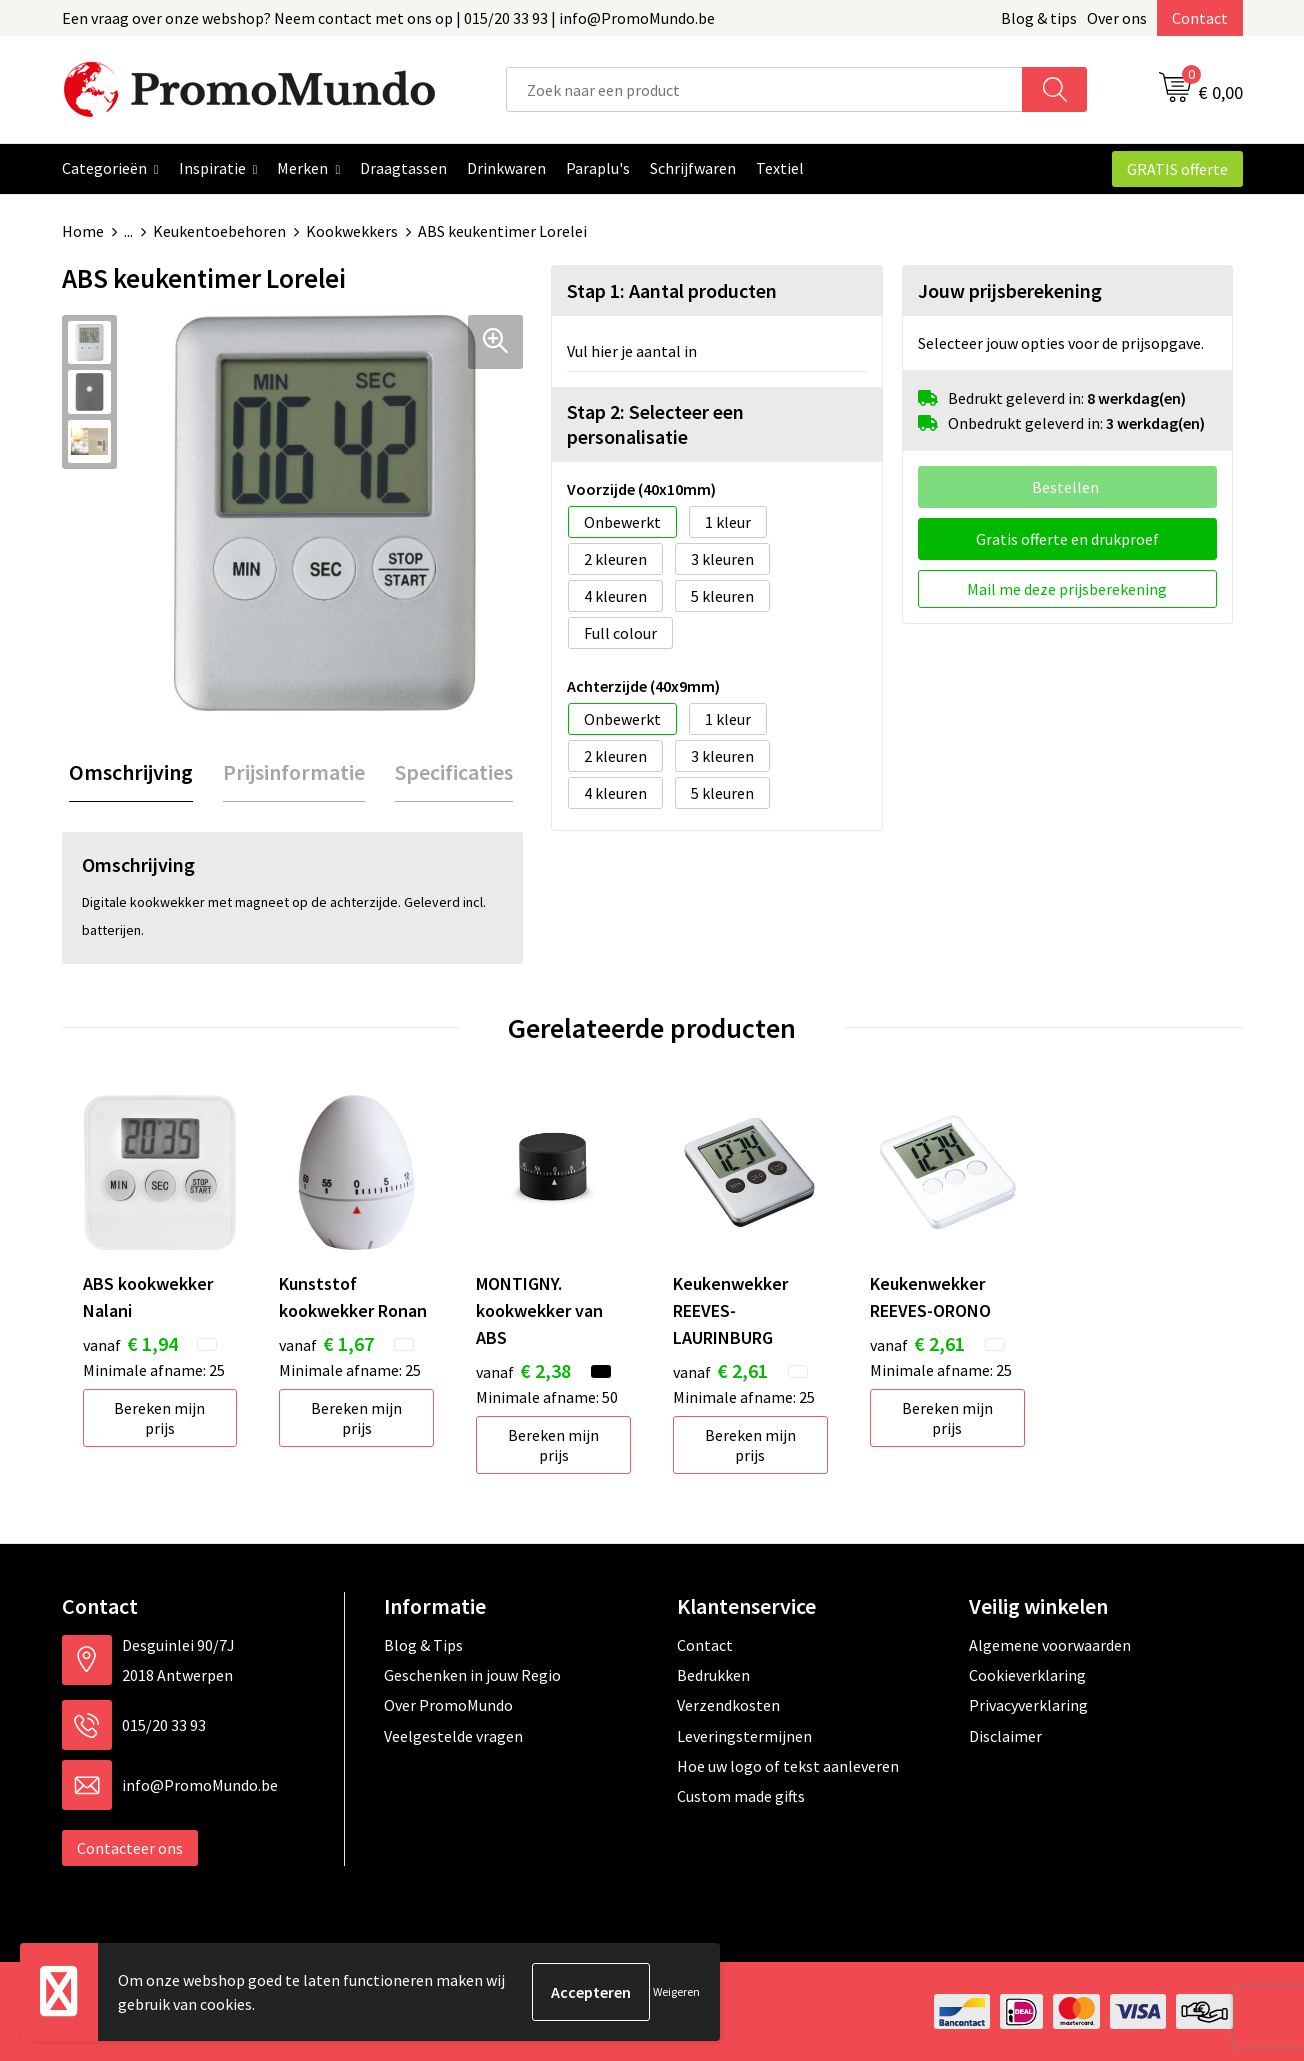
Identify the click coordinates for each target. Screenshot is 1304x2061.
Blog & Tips (423, 1645)
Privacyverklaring (1028, 1705)
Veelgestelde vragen (453, 1736)
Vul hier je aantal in (632, 351)
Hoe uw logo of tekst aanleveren (788, 1766)
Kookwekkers (352, 231)
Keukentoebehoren (219, 231)
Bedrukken (713, 1675)
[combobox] (764, 89)
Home (83, 231)
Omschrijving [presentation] (131, 772)
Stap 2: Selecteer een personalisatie (655, 424)
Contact (1200, 18)
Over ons (1117, 18)
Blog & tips (1039, 18)
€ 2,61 (720, 1370)
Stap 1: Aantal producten (672, 290)
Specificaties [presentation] (454, 772)
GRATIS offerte (1177, 169)
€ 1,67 (326, 1343)
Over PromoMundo (448, 1705)
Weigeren (676, 1991)
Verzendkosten (728, 1705)
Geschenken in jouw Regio (472, 1675)
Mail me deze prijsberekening (1067, 589)
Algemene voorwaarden (1050, 1645)
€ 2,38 (523, 1370)
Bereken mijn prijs (159, 1418)
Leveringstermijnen (744, 1736)
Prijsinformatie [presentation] (294, 772)
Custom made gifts (741, 1796)
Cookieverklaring (1027, 1675)
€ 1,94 (130, 1343)
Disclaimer (1005, 1736)
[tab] (131, 772)
